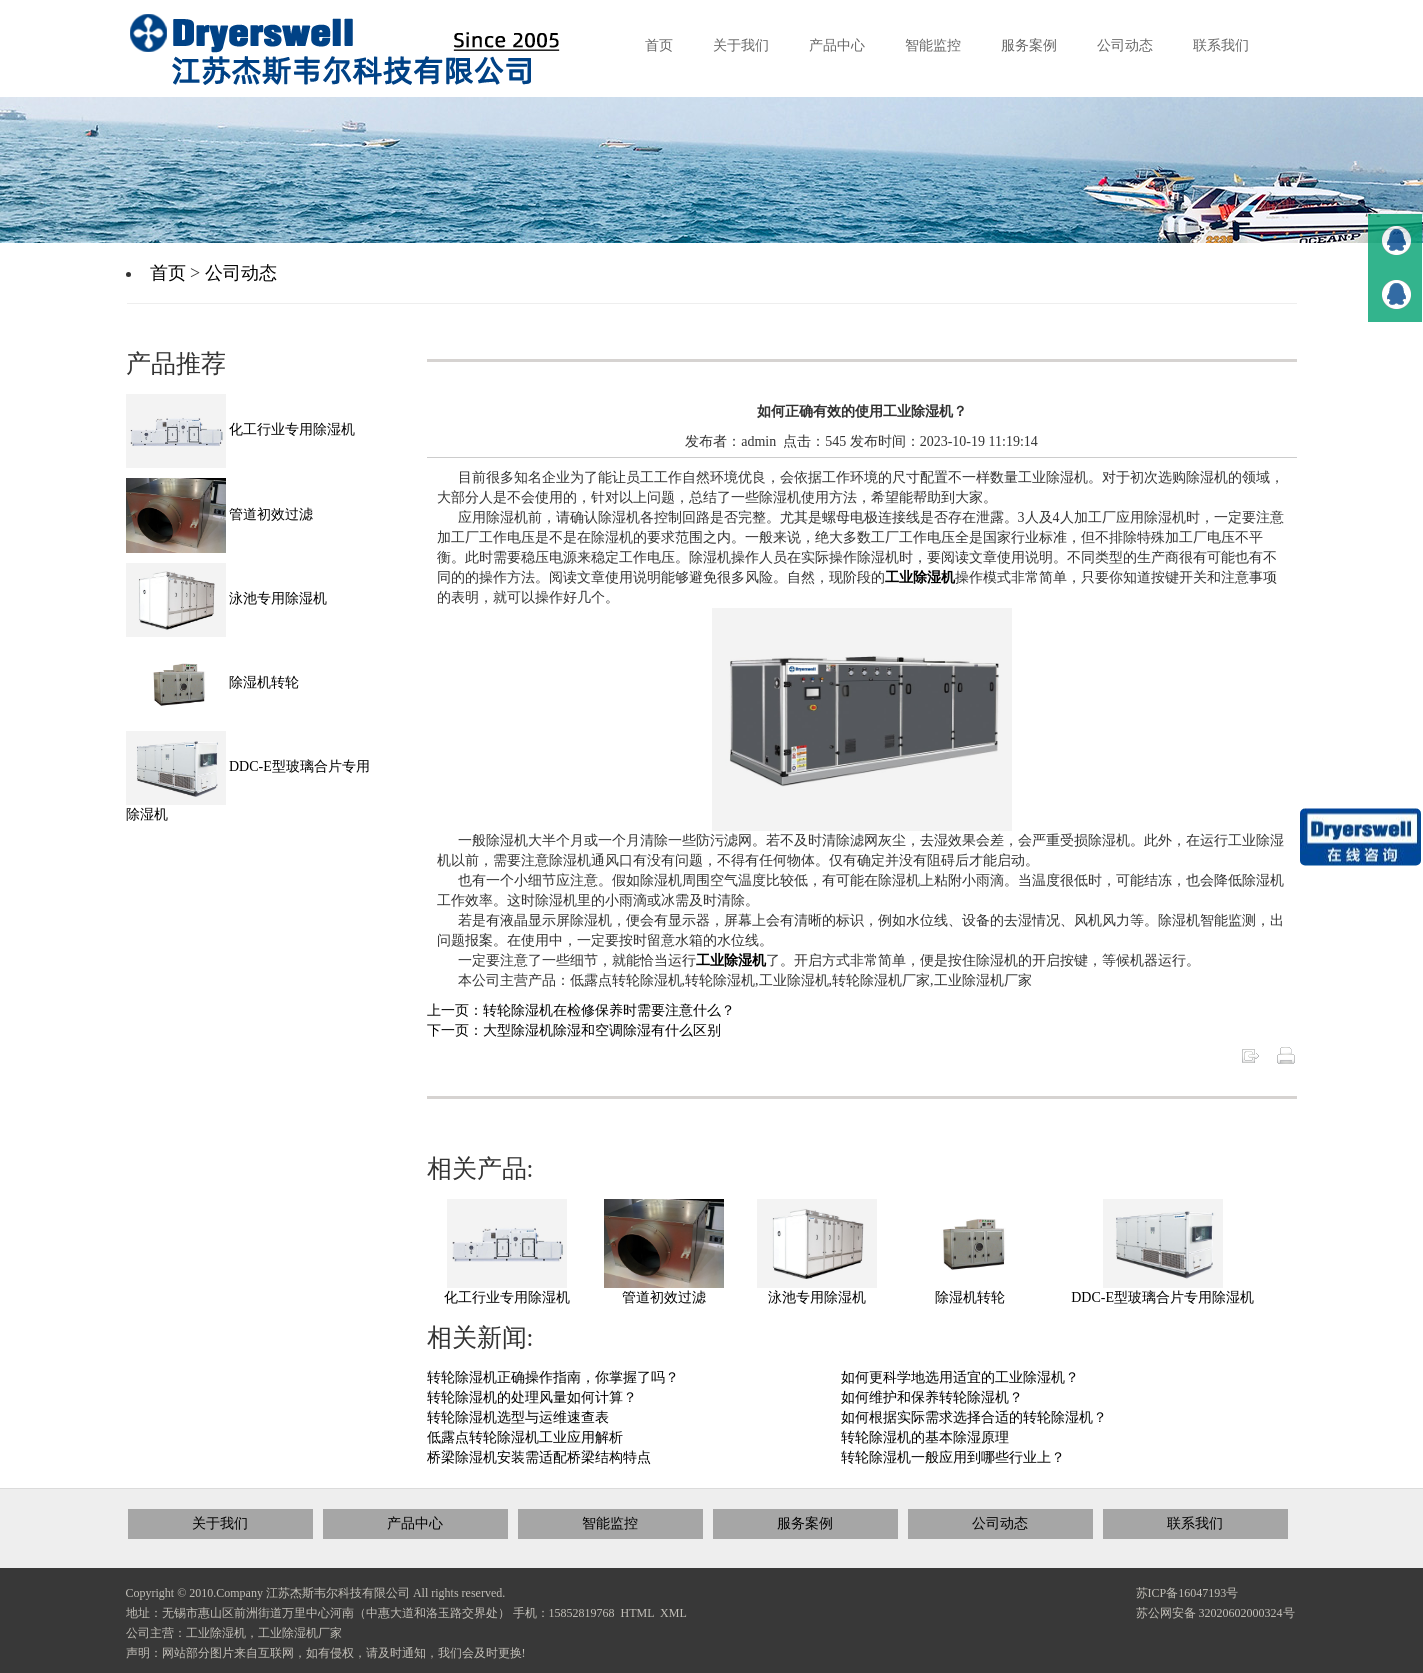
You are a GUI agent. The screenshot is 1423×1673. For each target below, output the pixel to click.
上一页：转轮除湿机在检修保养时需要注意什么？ (581, 1010)
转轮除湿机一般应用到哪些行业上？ (953, 1457)
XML (673, 1613)
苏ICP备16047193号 (1187, 1593)
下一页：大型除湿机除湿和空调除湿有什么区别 (574, 1030)
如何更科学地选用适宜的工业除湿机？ (960, 1377)
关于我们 (220, 1523)
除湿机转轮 (970, 1297)
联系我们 (1195, 1523)
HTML (638, 1613)
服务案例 (805, 1523)
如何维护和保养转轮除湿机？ (932, 1397)
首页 (168, 273)
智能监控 (610, 1523)
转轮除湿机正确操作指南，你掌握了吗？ (553, 1377)
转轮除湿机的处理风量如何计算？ (532, 1397)
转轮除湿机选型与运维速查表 (518, 1417)
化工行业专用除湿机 (507, 1297)
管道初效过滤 (664, 1297)
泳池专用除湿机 (817, 1297)
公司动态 (241, 273)
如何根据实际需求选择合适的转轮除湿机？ (974, 1417)
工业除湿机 (920, 577)
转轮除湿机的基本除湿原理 (925, 1437)
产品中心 (415, 1523)
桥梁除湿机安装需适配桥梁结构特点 (539, 1457)
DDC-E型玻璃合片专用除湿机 (1162, 1297)
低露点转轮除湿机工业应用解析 (525, 1437)
